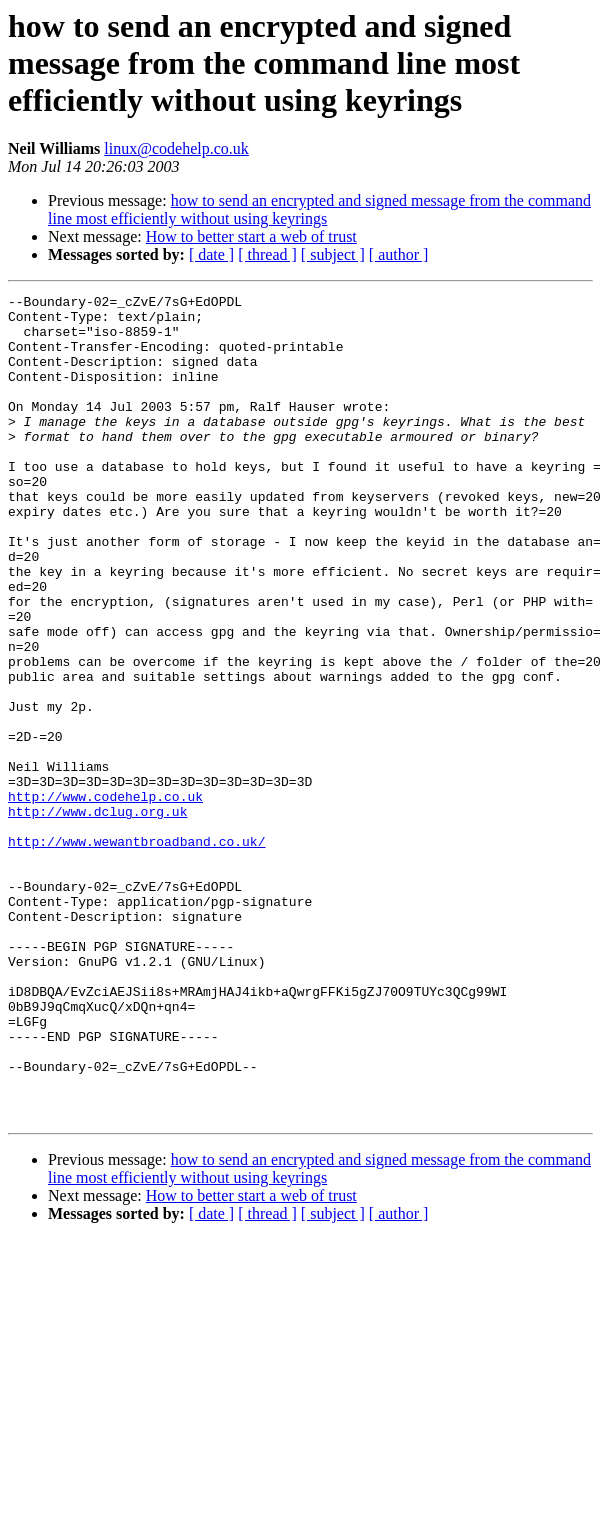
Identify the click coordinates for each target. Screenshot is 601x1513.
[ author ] (399, 254)
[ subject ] (333, 254)
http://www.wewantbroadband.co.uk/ (136, 952)
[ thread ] (267, 254)
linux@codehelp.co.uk (176, 148)
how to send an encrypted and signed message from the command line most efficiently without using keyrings (319, 209)
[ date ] (211, 254)
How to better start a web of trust (251, 236)
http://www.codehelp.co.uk (105, 898)
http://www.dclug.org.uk (97, 916)
